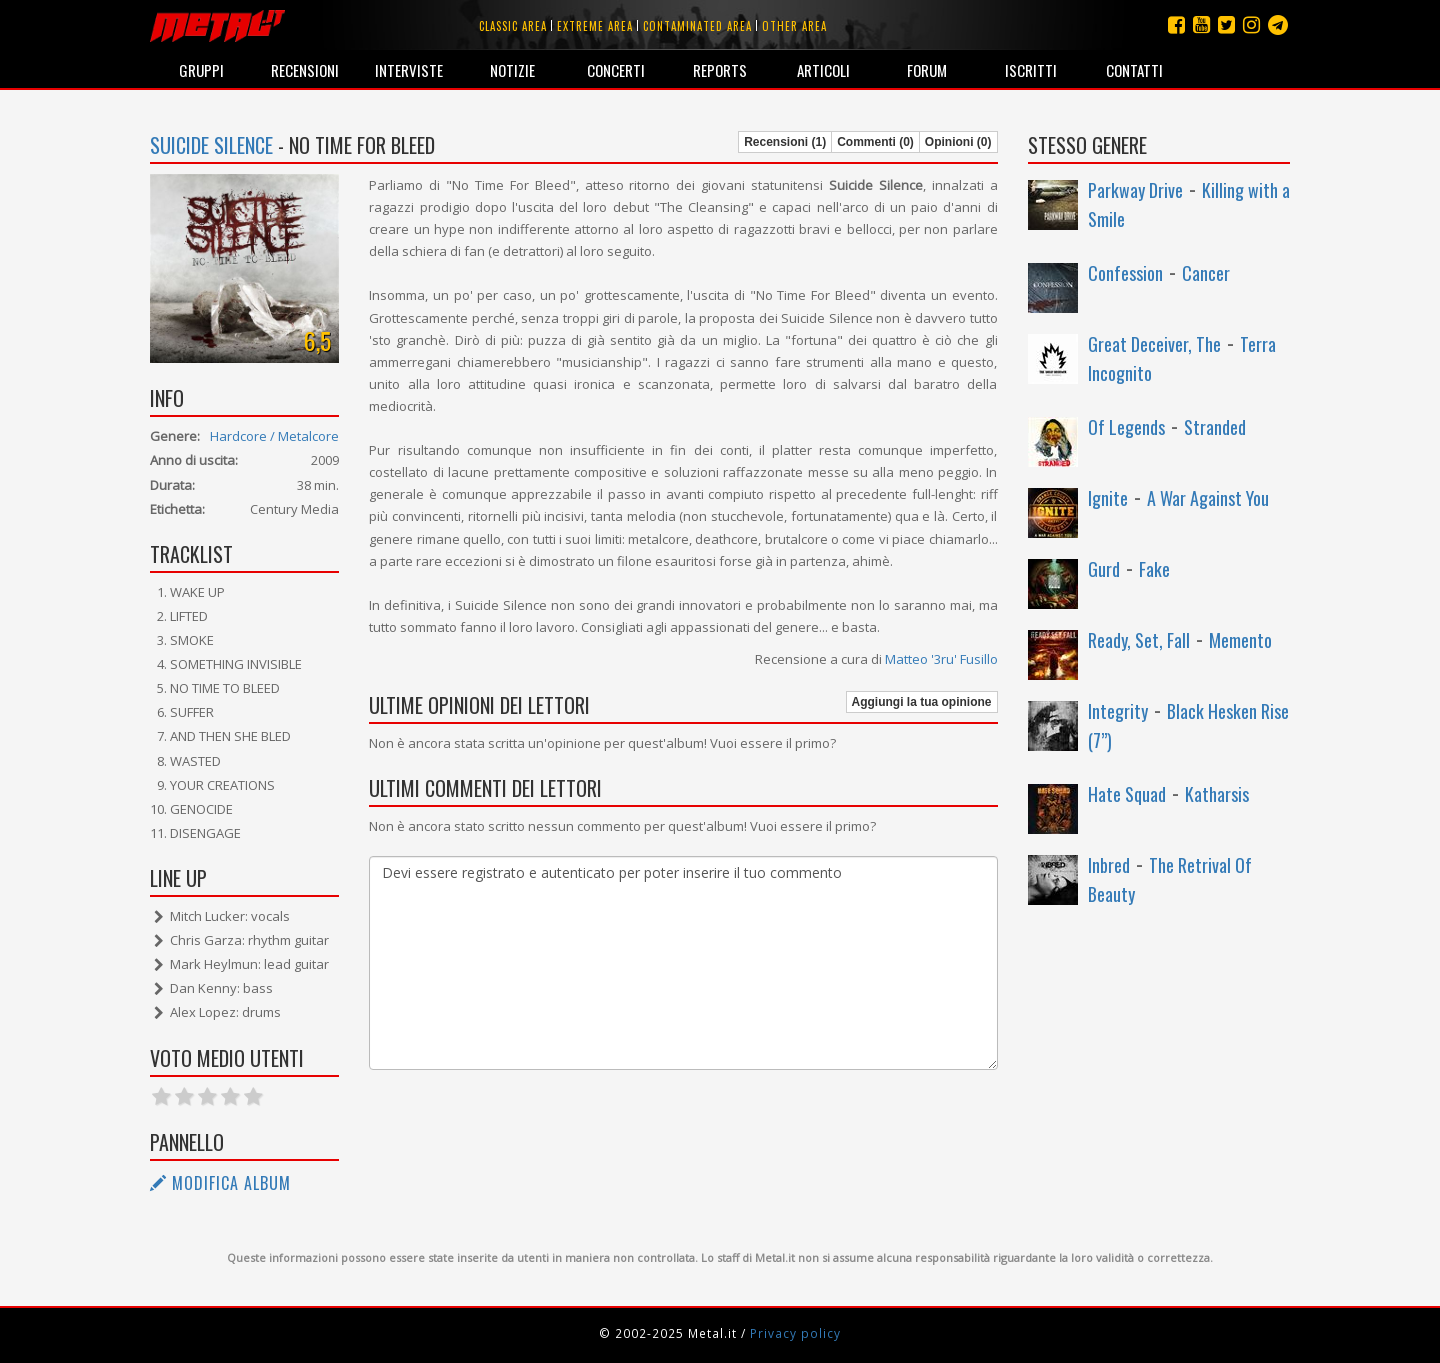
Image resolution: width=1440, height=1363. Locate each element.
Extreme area (595, 26)
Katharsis (1217, 794)
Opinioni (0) (958, 142)
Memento (1240, 640)
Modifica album (220, 1183)
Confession (1125, 273)
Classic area (513, 26)
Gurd (1104, 569)
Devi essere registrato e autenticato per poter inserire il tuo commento (683, 963)
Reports (720, 70)
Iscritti (1031, 70)
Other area (794, 26)
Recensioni (305, 70)
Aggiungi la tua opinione (922, 702)
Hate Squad (1127, 794)
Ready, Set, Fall (1139, 640)
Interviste (409, 70)
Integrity (1118, 711)
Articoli (823, 70)
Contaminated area (697, 26)
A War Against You (1208, 498)
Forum (927, 70)
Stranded (1215, 427)
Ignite (1108, 498)
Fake (1154, 569)
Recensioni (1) (785, 142)
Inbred (1109, 865)
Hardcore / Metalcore (274, 436)
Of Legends (1126, 427)
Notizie (512, 70)
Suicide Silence (211, 145)
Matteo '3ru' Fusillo (941, 659)
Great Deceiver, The (1154, 344)
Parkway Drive (1135, 190)
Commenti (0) (875, 142)
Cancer (1206, 273)
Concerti (616, 70)
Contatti (1134, 70)
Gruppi (201, 70)
